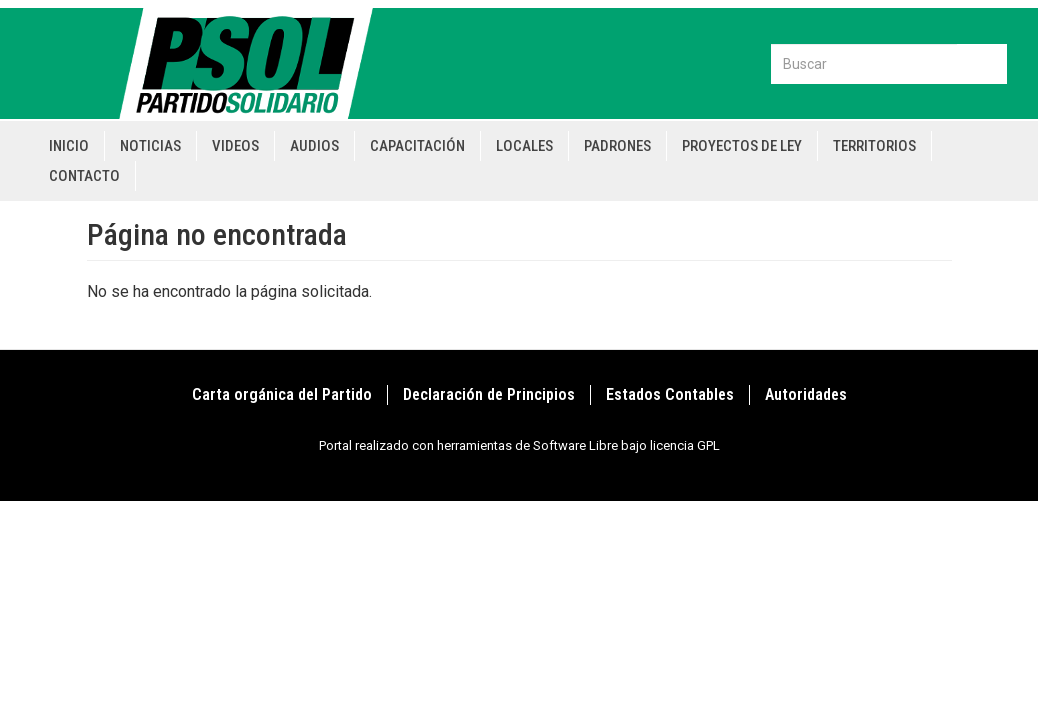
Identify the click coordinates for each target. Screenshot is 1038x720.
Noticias (150, 146)
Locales (524, 146)
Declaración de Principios (489, 394)
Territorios (874, 146)
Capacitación (417, 146)
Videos (235, 146)
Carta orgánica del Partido (282, 394)
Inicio (69, 146)
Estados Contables (670, 394)
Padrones (617, 146)
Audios (314, 146)
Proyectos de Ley (742, 146)
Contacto (84, 176)
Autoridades (806, 394)
